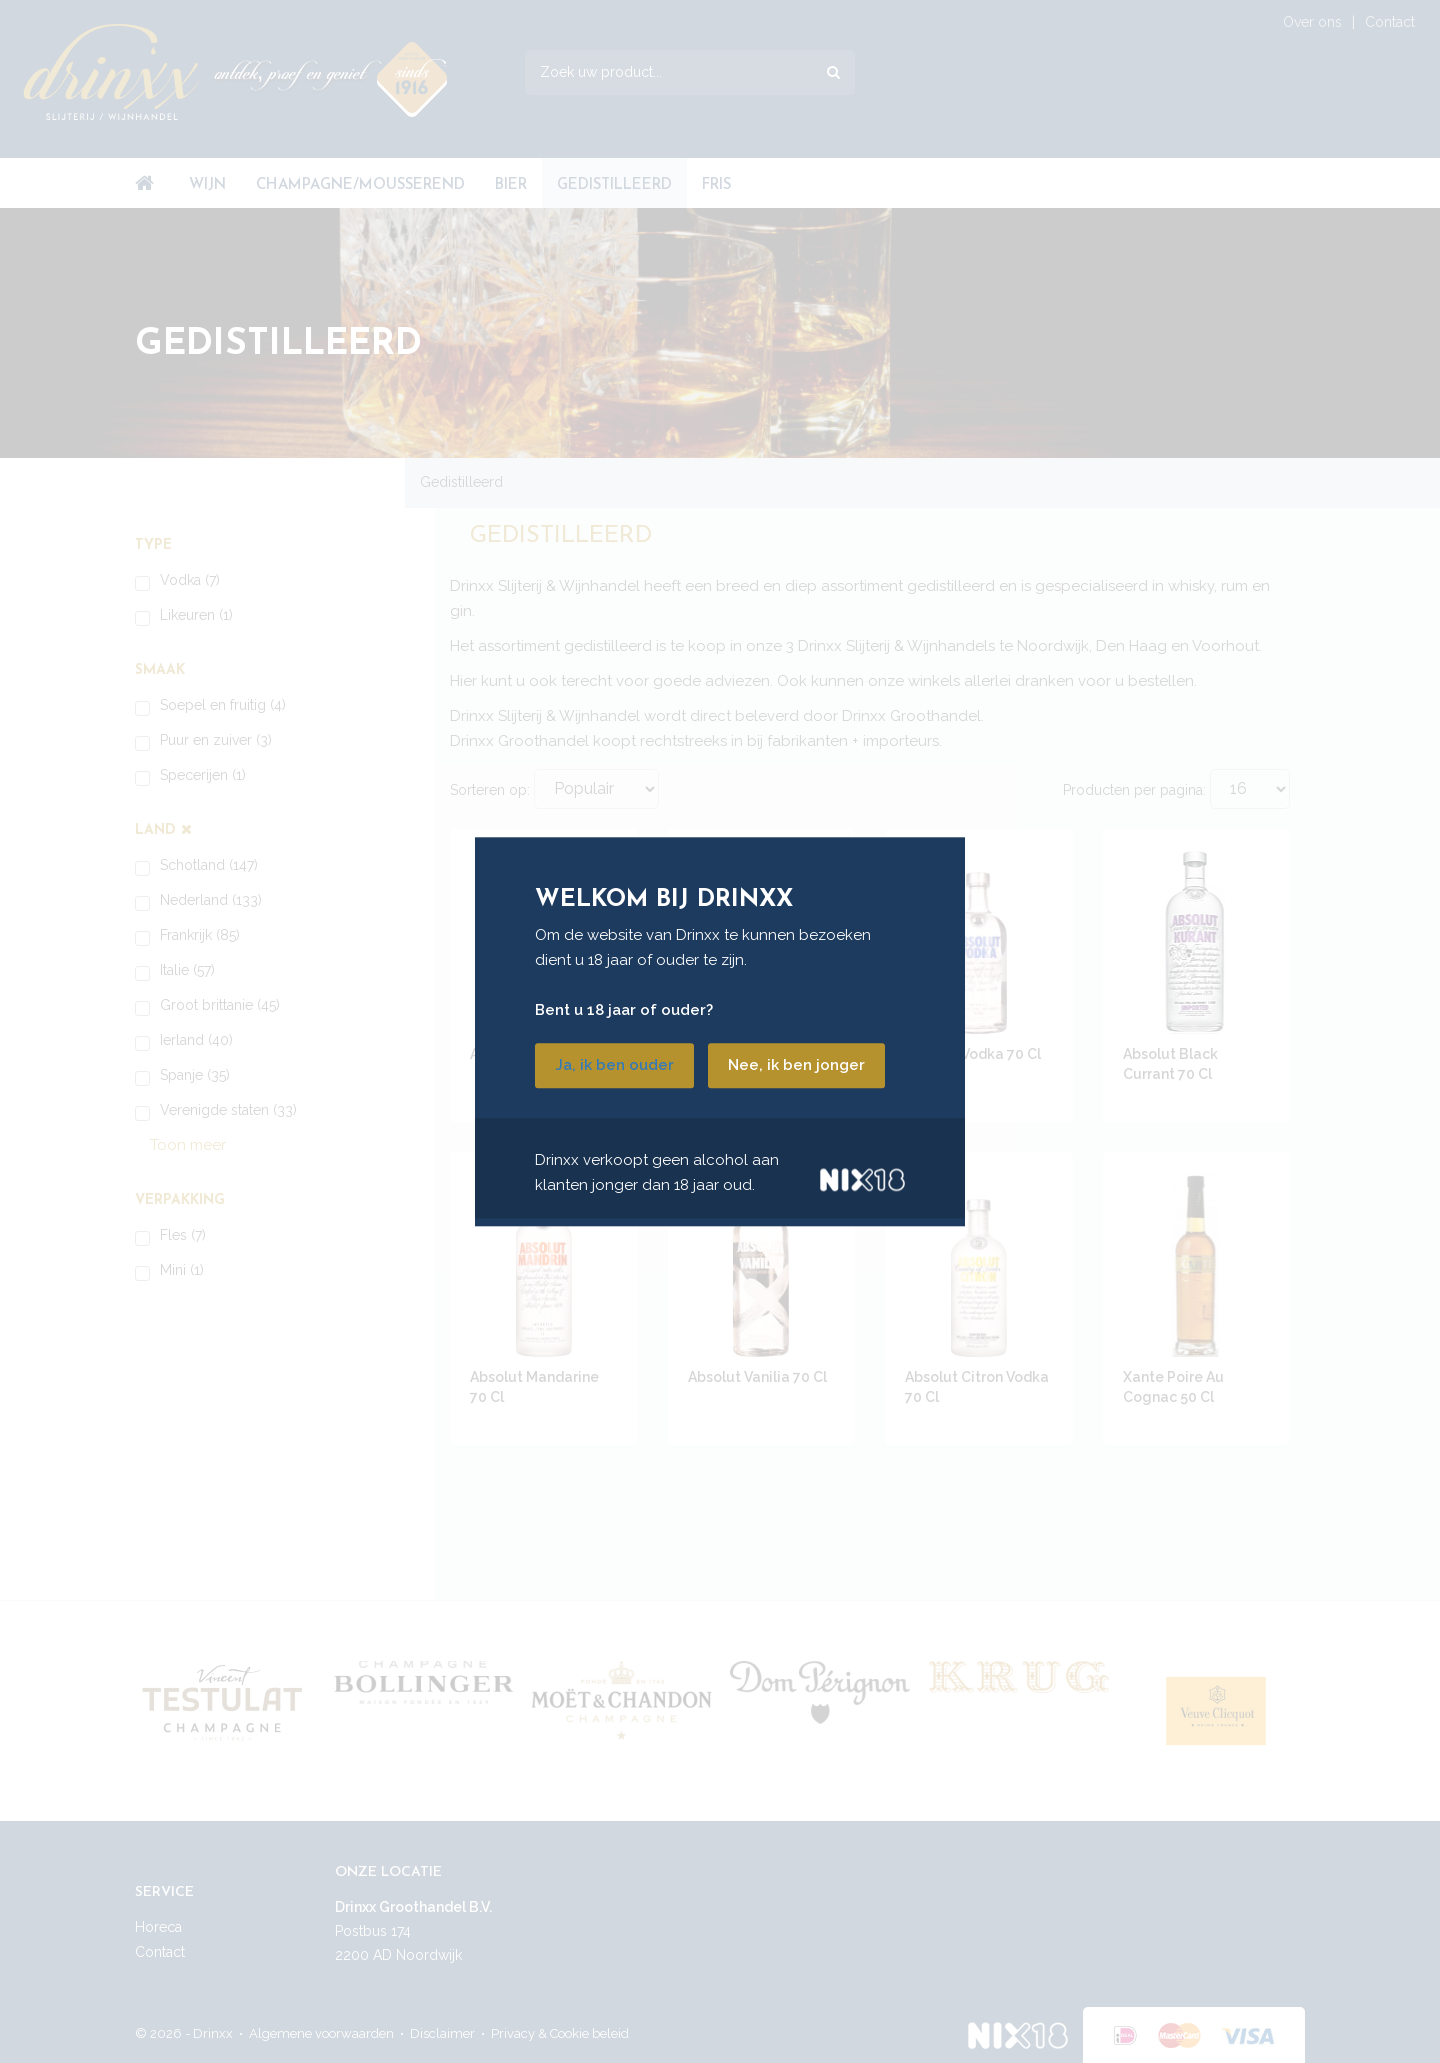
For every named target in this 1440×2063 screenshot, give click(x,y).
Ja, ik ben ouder (614, 1065)
